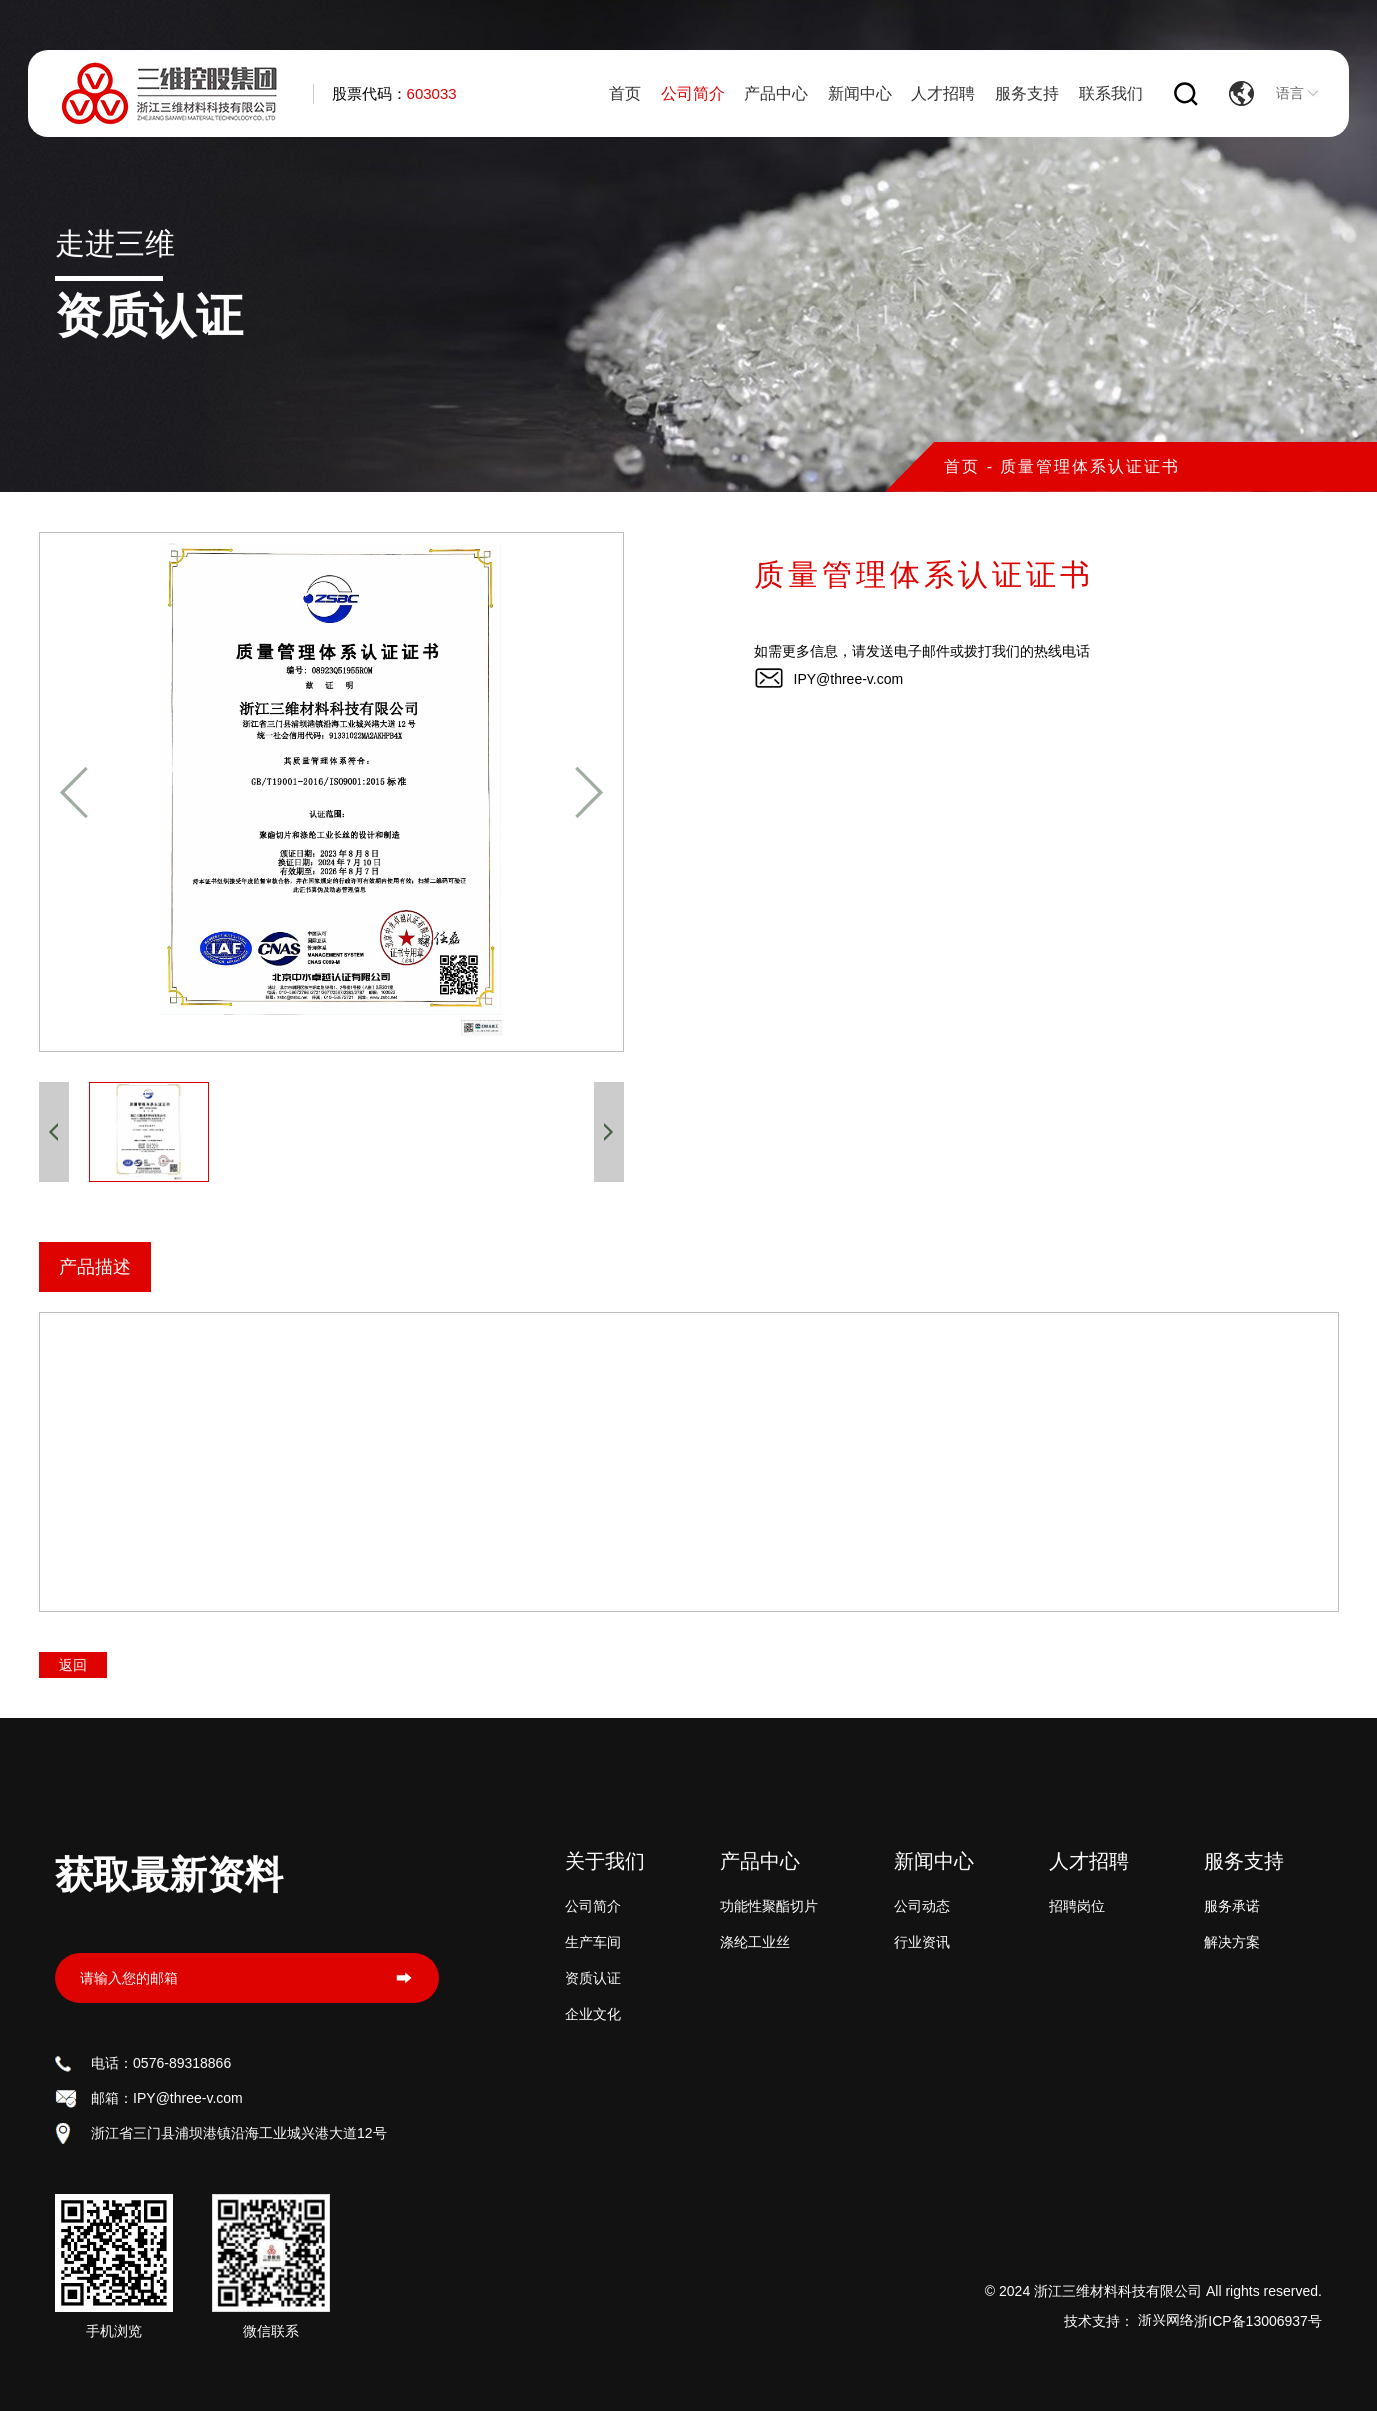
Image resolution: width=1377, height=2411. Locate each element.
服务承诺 (1232, 1906)
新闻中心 (860, 93)
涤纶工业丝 (755, 1942)
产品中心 (776, 93)
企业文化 (593, 2014)
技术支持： (1129, 2321)
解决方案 (1232, 1942)
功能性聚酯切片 (769, 1906)
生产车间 (593, 1942)
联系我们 (1111, 93)
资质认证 (593, 1978)
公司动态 (922, 1906)
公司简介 (693, 93)
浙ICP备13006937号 (1258, 2321)
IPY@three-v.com (849, 679)
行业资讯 (922, 1942)
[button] (74, 792)
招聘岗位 (1077, 1906)
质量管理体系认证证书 (1090, 466)
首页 (625, 93)
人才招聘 (943, 93)
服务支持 (1027, 93)
